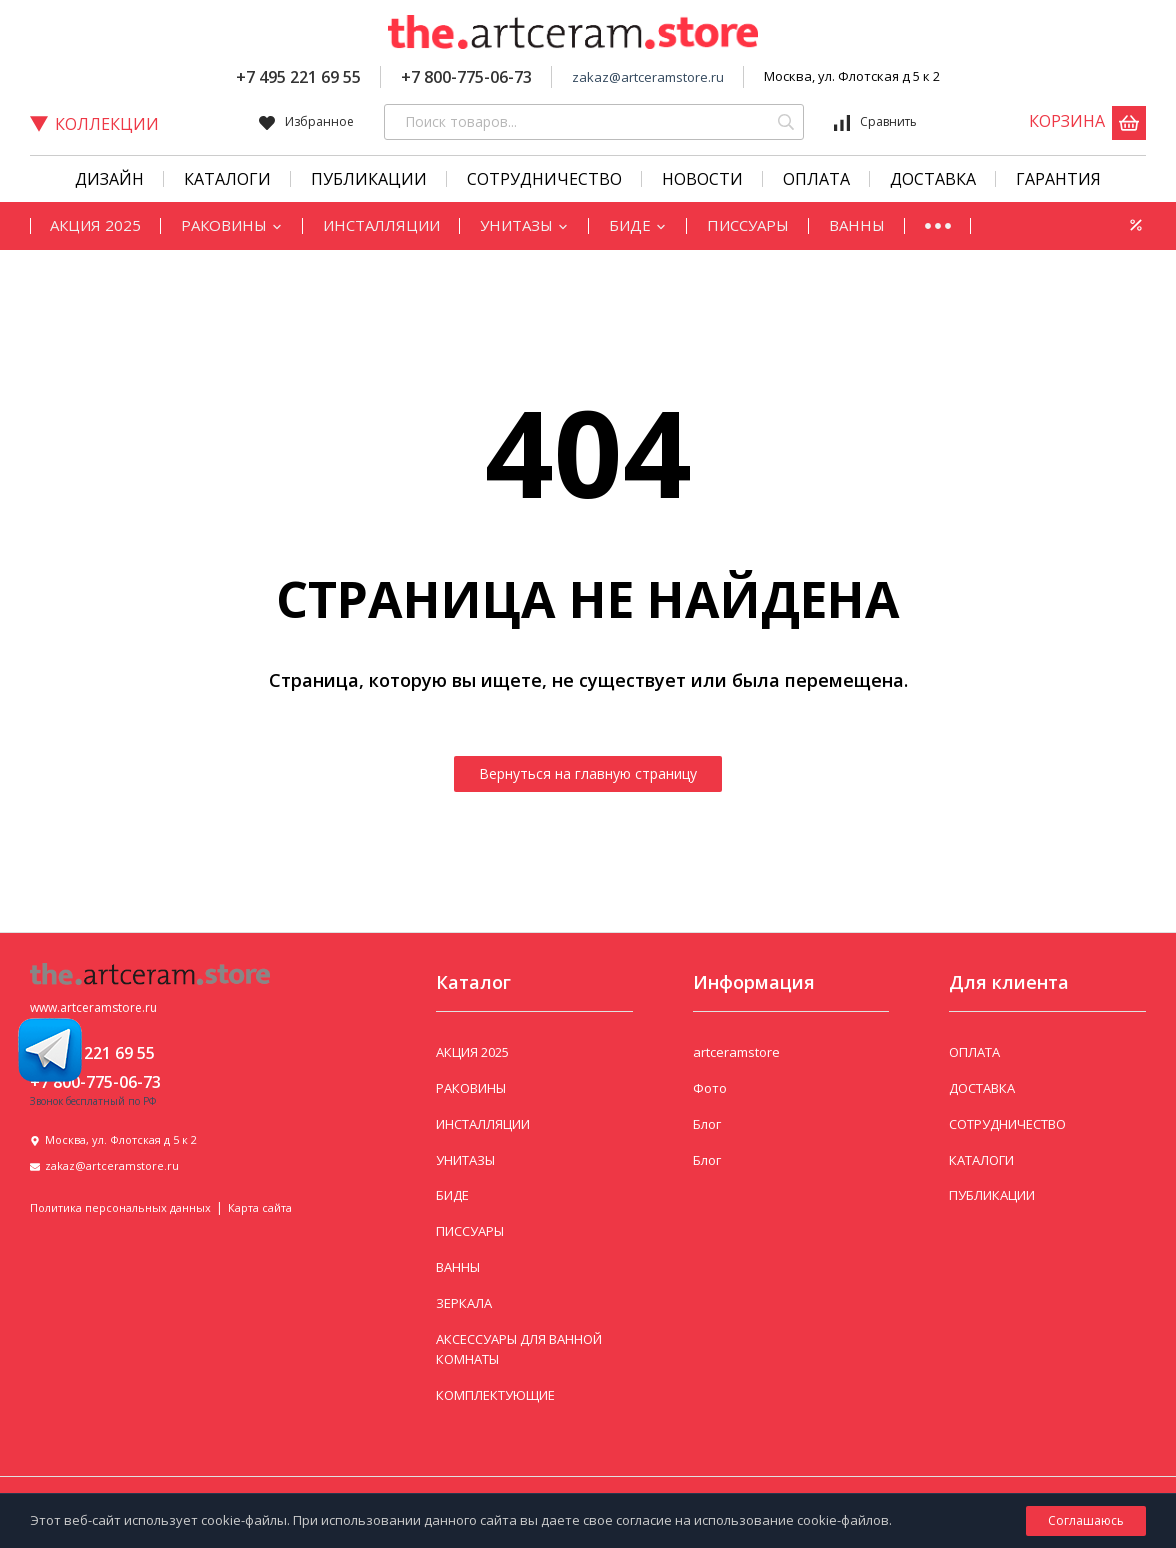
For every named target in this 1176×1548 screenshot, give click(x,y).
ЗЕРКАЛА (464, 1303)
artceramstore (736, 1052)
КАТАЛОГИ (227, 179)
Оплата (816, 179)
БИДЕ (638, 225)
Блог (707, 1124)
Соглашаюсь (1086, 1520)
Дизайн (109, 179)
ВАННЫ (857, 225)
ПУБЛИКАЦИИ (992, 1195)
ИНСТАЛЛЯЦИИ (381, 225)
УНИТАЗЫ (524, 225)
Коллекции (94, 124)
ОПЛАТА (974, 1052)
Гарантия (1058, 179)
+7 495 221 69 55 (298, 77)
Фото (710, 1088)
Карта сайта (260, 1207)
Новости (702, 179)
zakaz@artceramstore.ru (648, 77)
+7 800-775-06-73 (466, 77)
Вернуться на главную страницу (588, 773)
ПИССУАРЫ (748, 225)
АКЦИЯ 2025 (95, 225)
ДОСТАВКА (982, 1088)
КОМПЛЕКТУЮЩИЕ (495, 1395)
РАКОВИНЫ (232, 225)
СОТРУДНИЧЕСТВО (544, 179)
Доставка (933, 179)
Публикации (369, 179)
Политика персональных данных (120, 1207)
